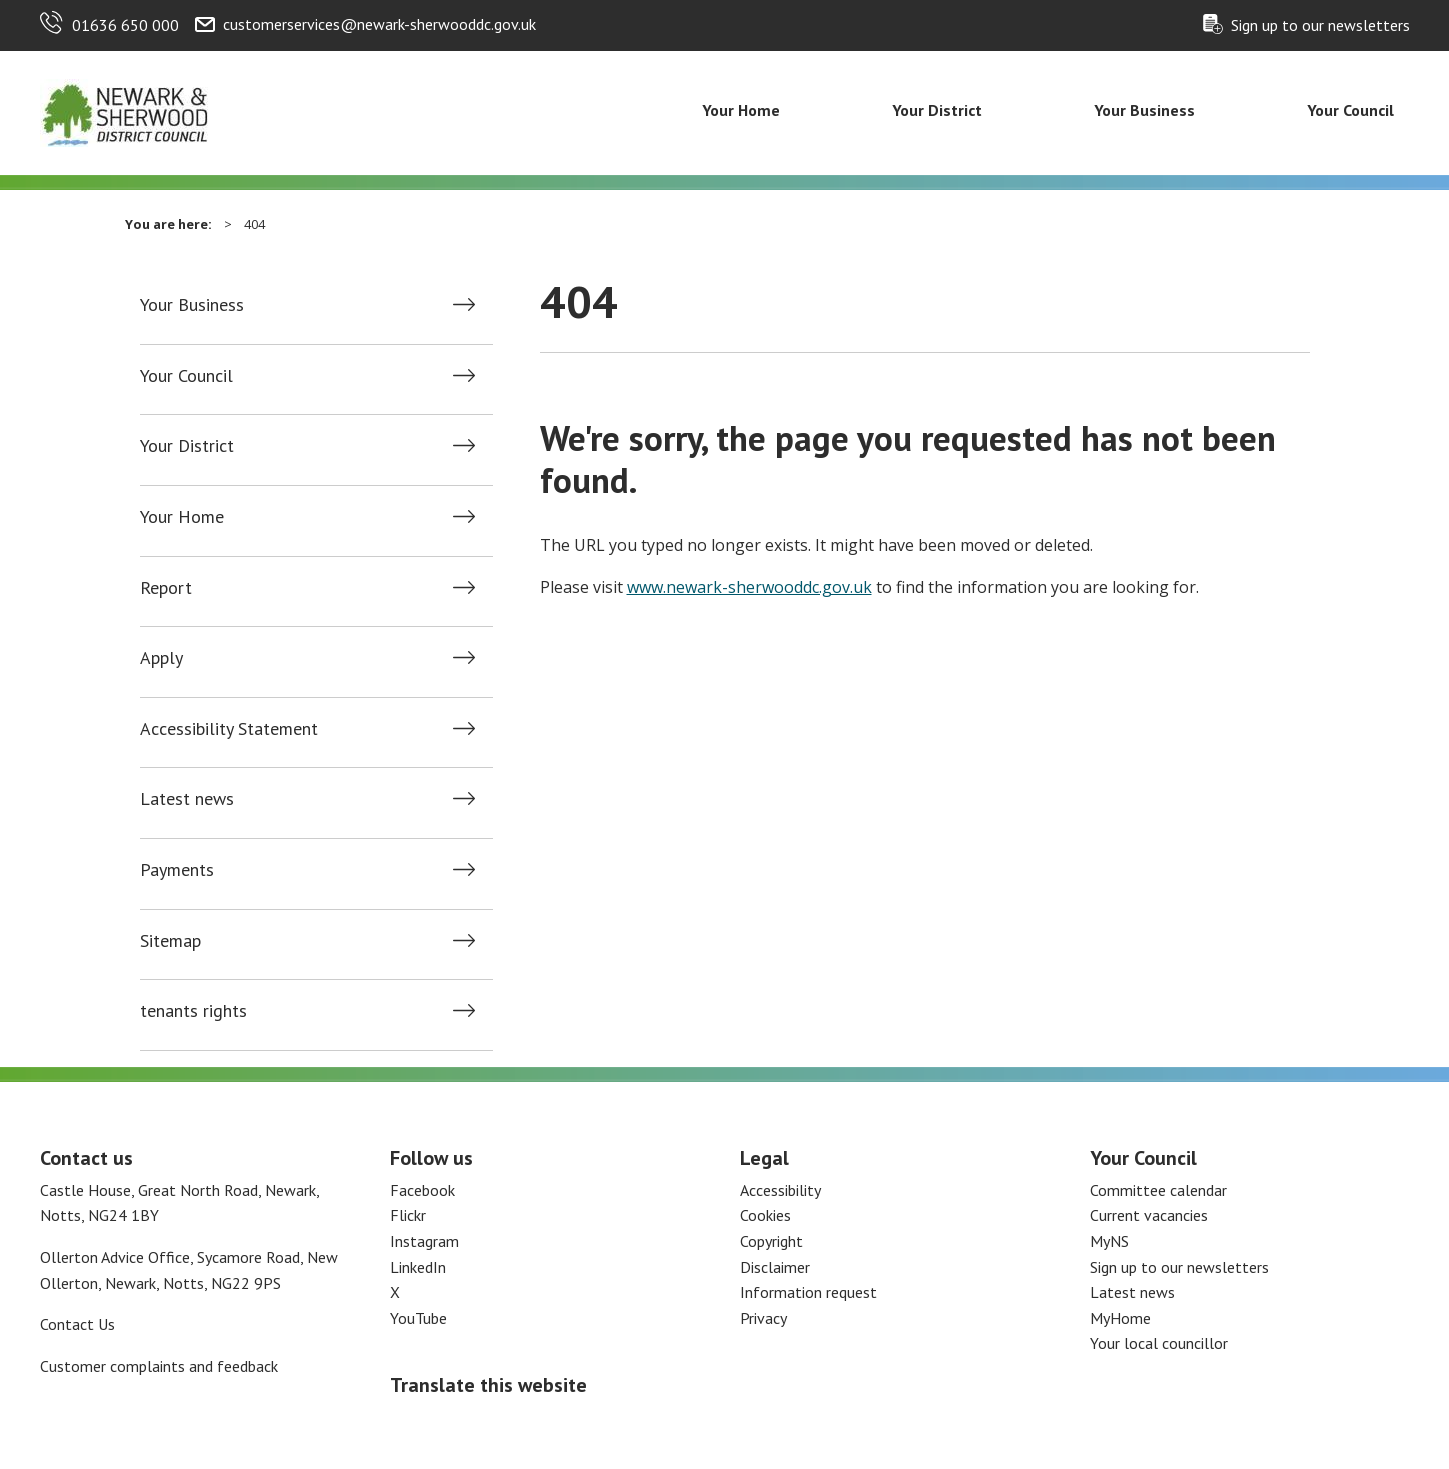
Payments (177, 870)
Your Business (1144, 110)
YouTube (418, 1318)
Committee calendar (1158, 1190)
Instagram (424, 1241)
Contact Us (77, 1324)
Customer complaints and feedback (159, 1366)
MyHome (1120, 1318)
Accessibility (780, 1190)
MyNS (1109, 1241)
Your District (937, 110)
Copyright (771, 1241)
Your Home (741, 110)
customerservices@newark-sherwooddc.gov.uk (379, 24)
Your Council (1350, 110)
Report (166, 588)
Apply (161, 658)
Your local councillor (1159, 1343)
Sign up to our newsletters (1320, 25)
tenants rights (193, 1011)
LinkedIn (418, 1267)
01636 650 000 (125, 25)
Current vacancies (1149, 1215)
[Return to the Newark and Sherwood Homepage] (125, 111)
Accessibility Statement (229, 729)
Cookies (765, 1215)
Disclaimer (775, 1267)
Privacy (763, 1318)
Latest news (187, 799)
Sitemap (170, 941)
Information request (808, 1292)
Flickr (408, 1215)
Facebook (422, 1190)
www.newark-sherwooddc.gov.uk (749, 587)
